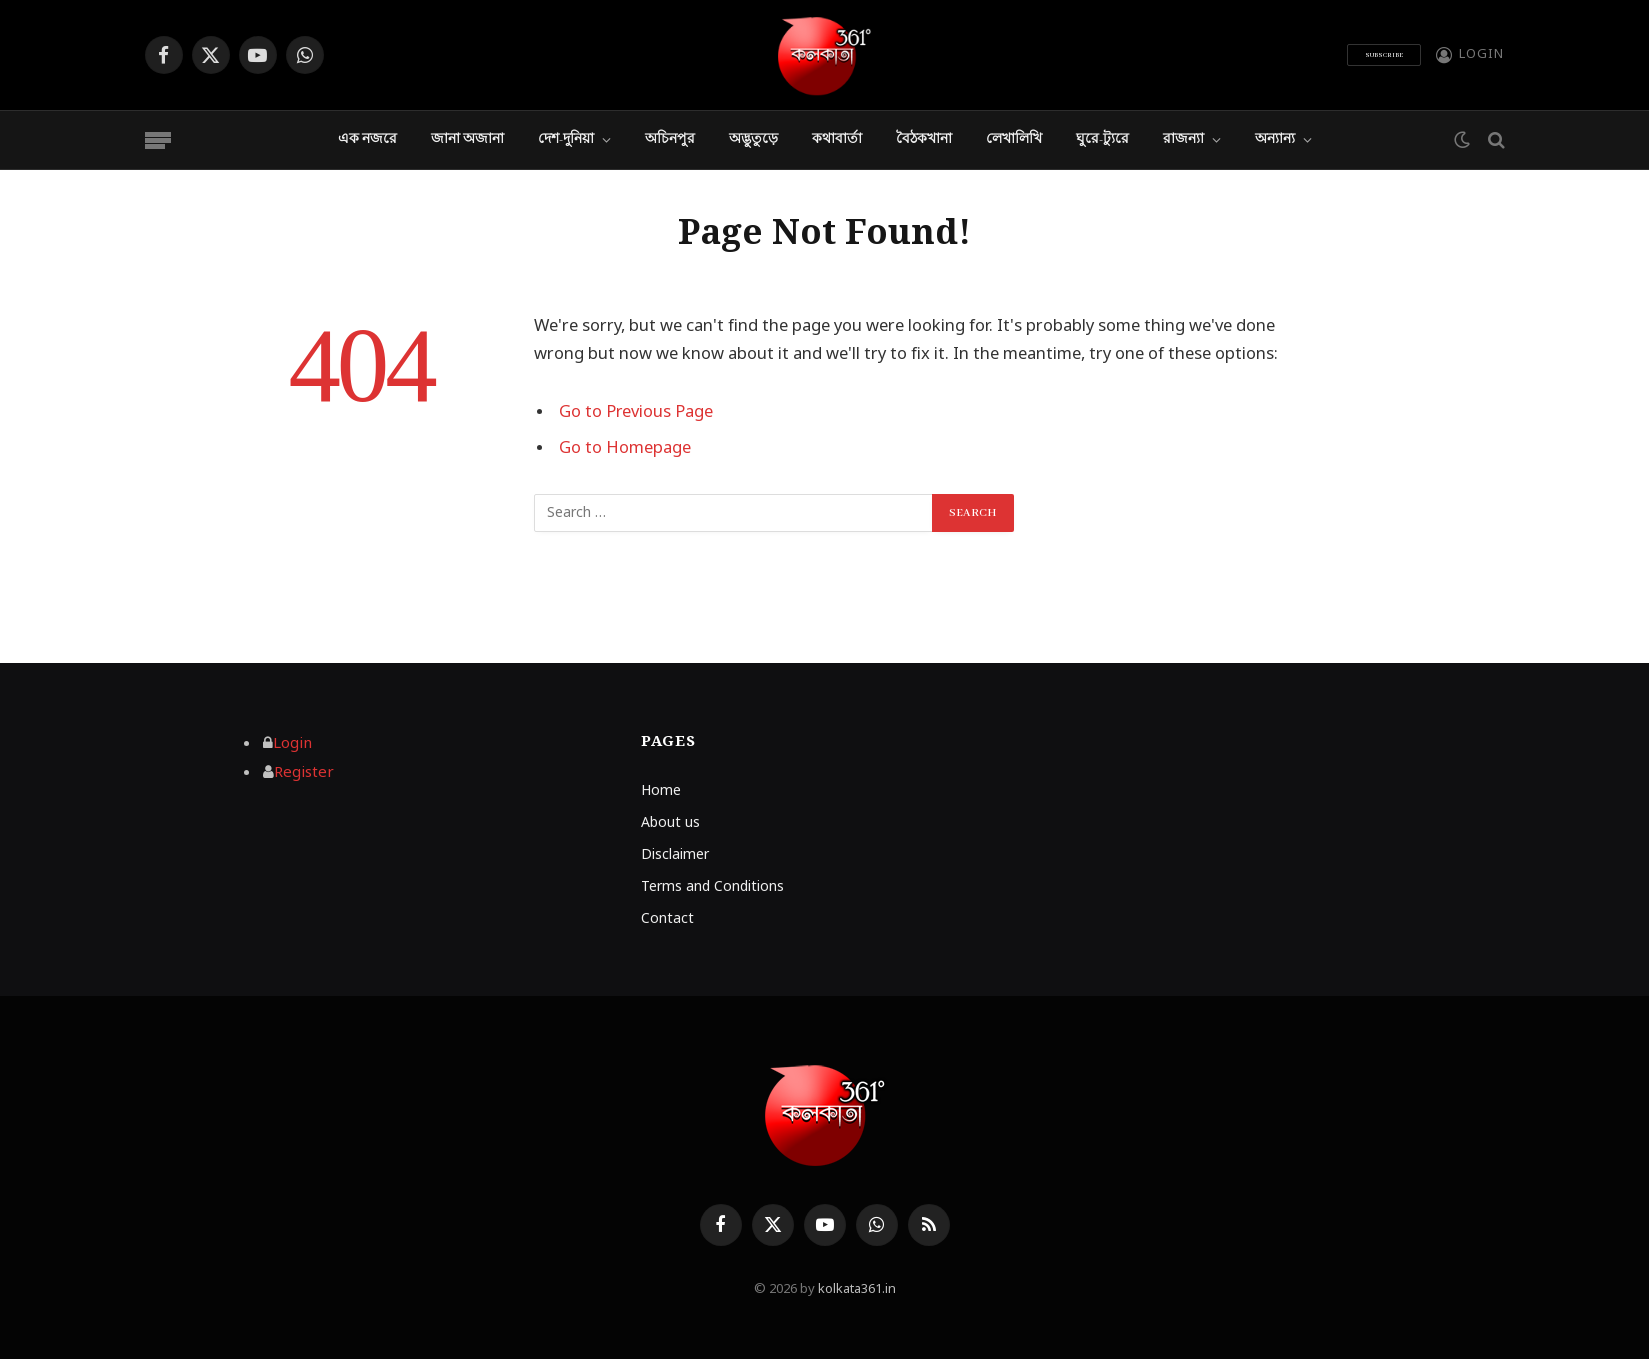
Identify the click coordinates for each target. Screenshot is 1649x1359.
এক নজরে (367, 139)
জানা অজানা (467, 139)
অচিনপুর (670, 139)
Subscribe (1384, 55)
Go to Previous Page (636, 413)
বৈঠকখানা (924, 139)
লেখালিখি (1014, 139)
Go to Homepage (625, 449)
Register (304, 773)
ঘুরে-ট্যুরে (1102, 139)
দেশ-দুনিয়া (566, 139)
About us (670, 823)
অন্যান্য (1275, 139)
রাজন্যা (1183, 139)
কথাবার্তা (837, 139)
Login (292, 744)
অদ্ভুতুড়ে (753, 139)
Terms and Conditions (712, 887)
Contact (667, 919)
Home (661, 791)
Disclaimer (675, 855)
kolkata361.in (857, 1289)
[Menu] (158, 140)
